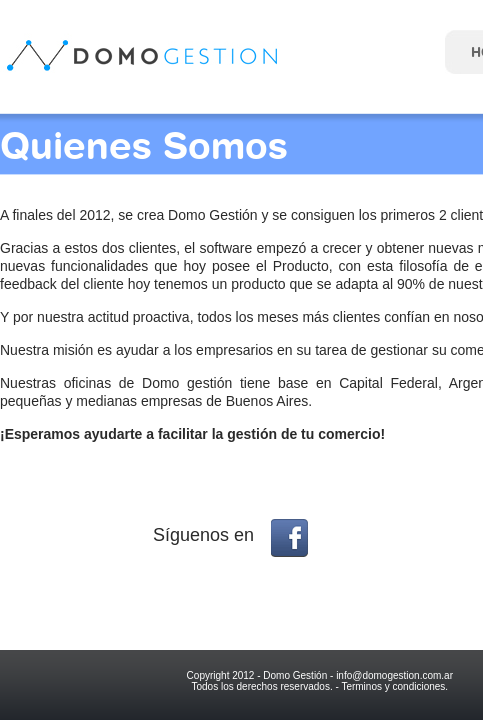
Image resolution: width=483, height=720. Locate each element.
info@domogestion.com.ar (394, 675)
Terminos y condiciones (393, 686)
